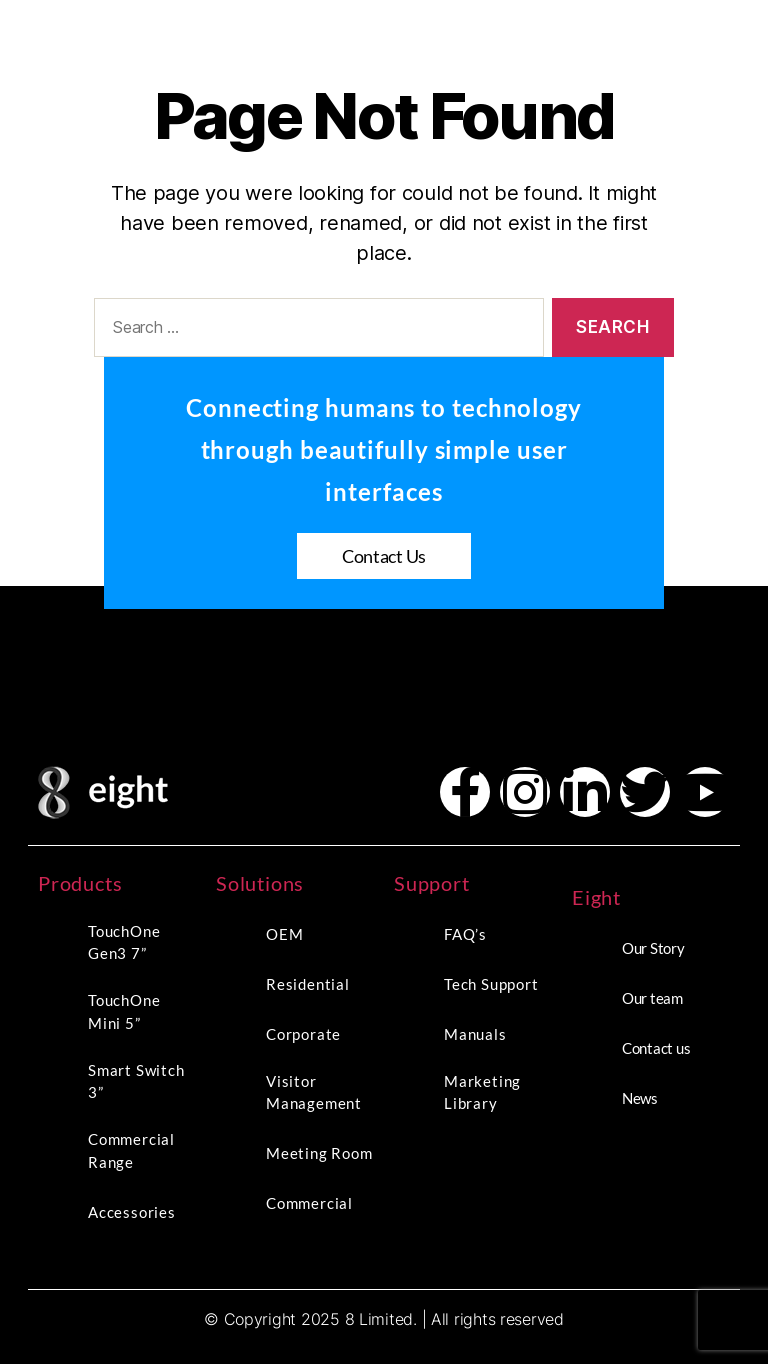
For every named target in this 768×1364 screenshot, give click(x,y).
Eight (596, 897)
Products (80, 883)
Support (432, 883)
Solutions (260, 883)
